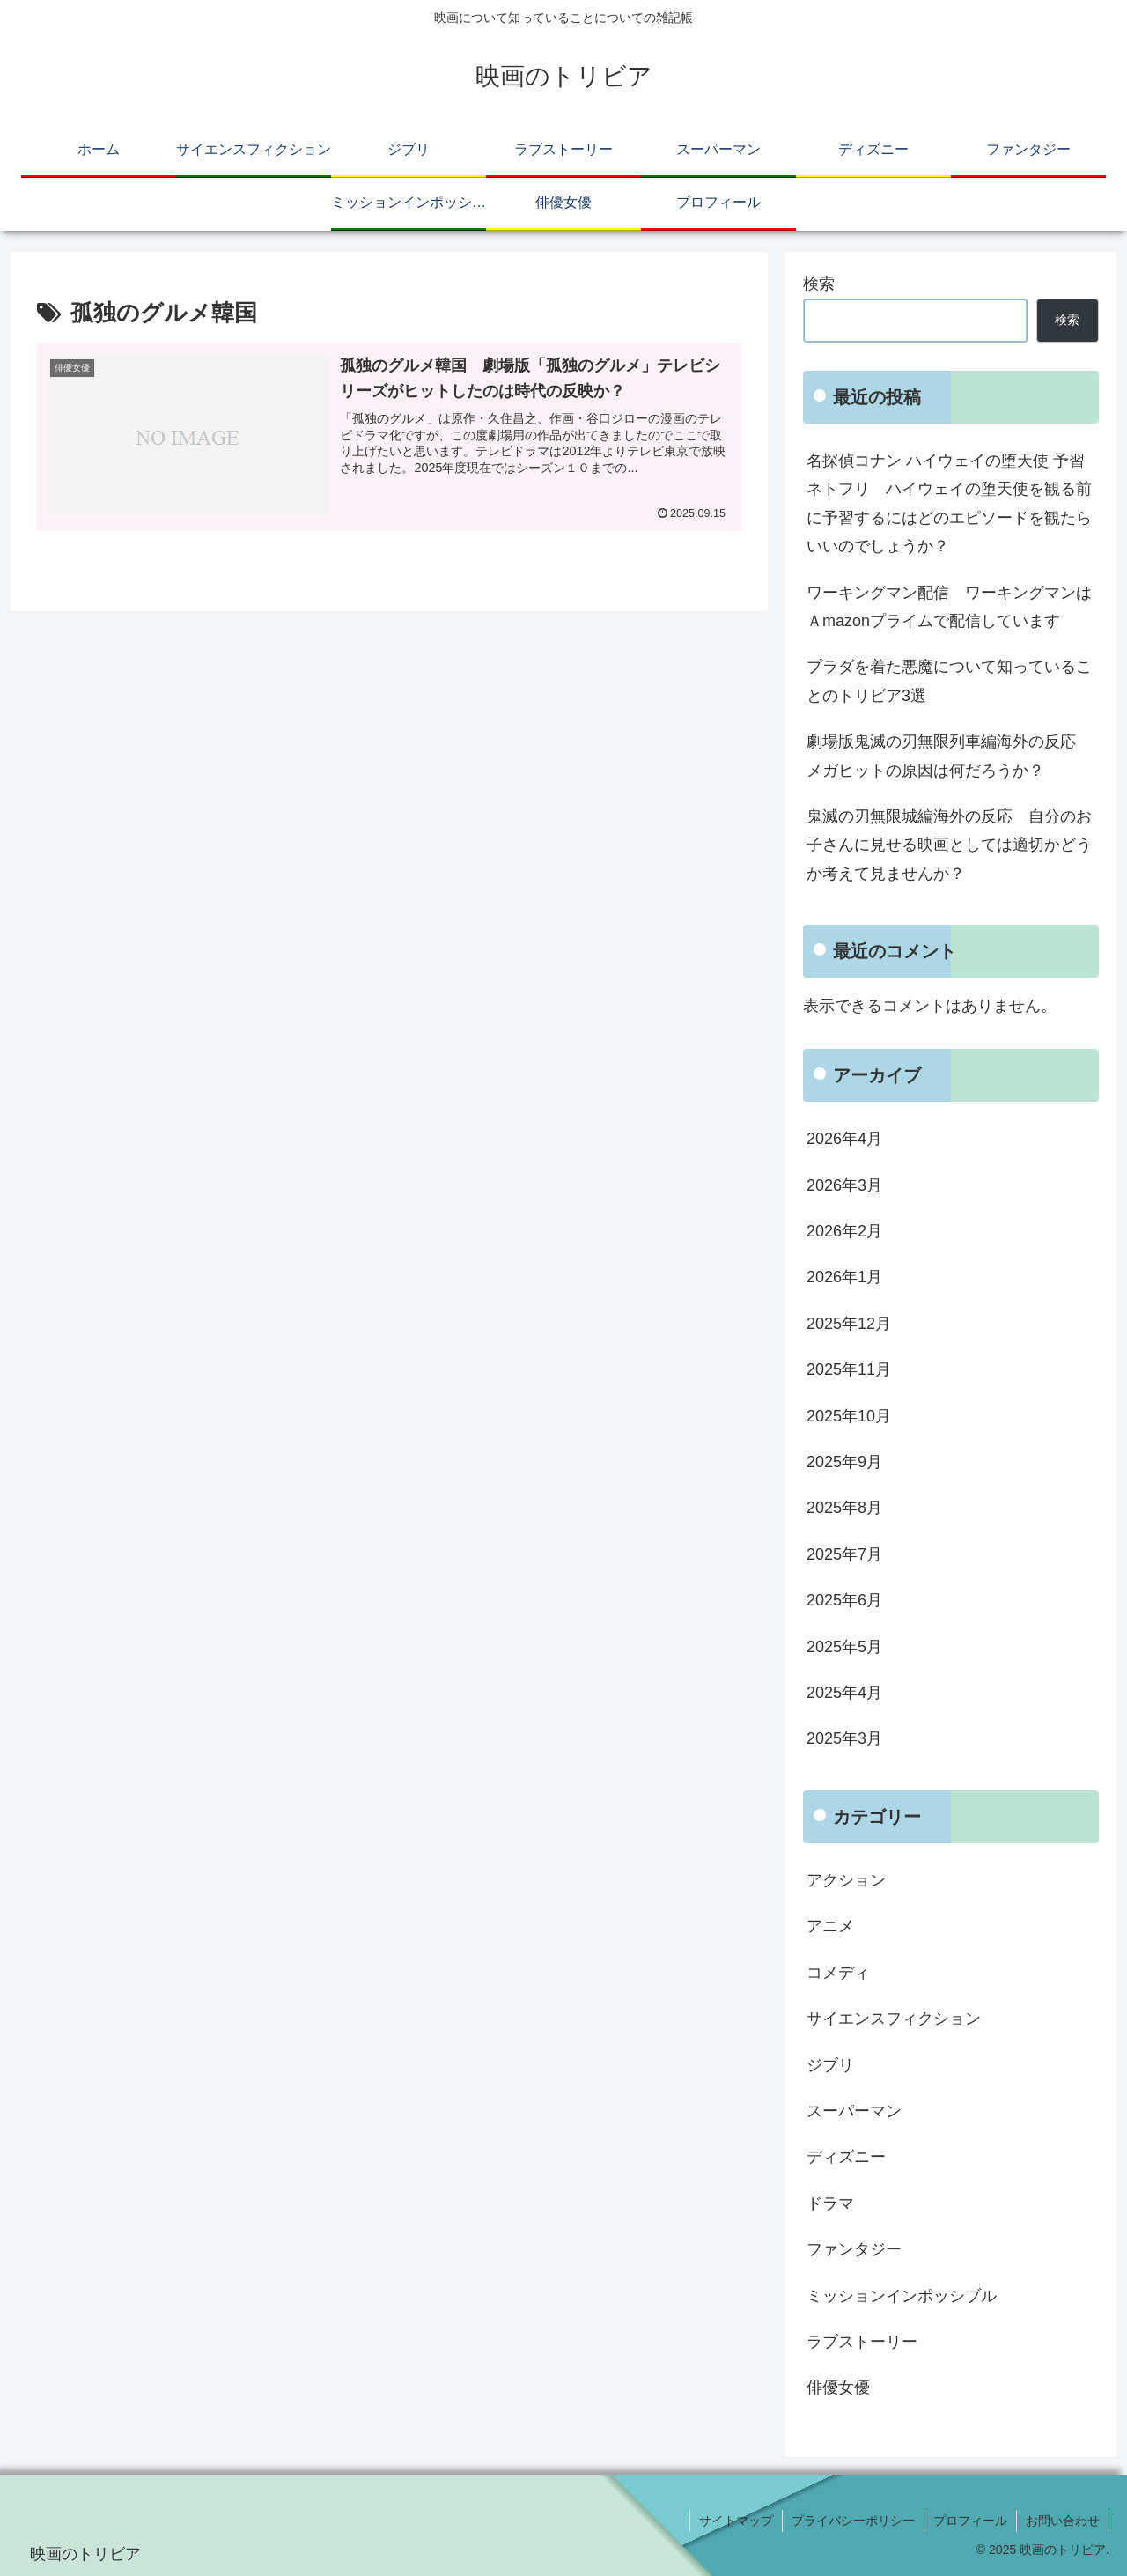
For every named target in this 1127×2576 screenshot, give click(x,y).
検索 (819, 283)
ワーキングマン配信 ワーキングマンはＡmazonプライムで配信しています (949, 607)
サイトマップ (736, 2520)
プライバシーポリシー (853, 2520)
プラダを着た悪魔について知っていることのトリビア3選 (949, 681)
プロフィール (970, 2520)
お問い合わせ (1063, 2520)
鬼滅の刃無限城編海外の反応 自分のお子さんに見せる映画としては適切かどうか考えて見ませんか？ (949, 845)
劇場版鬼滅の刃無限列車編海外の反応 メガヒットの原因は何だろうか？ (949, 756)
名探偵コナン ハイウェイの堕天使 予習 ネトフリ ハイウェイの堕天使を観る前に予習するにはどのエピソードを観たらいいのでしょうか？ (949, 503)
